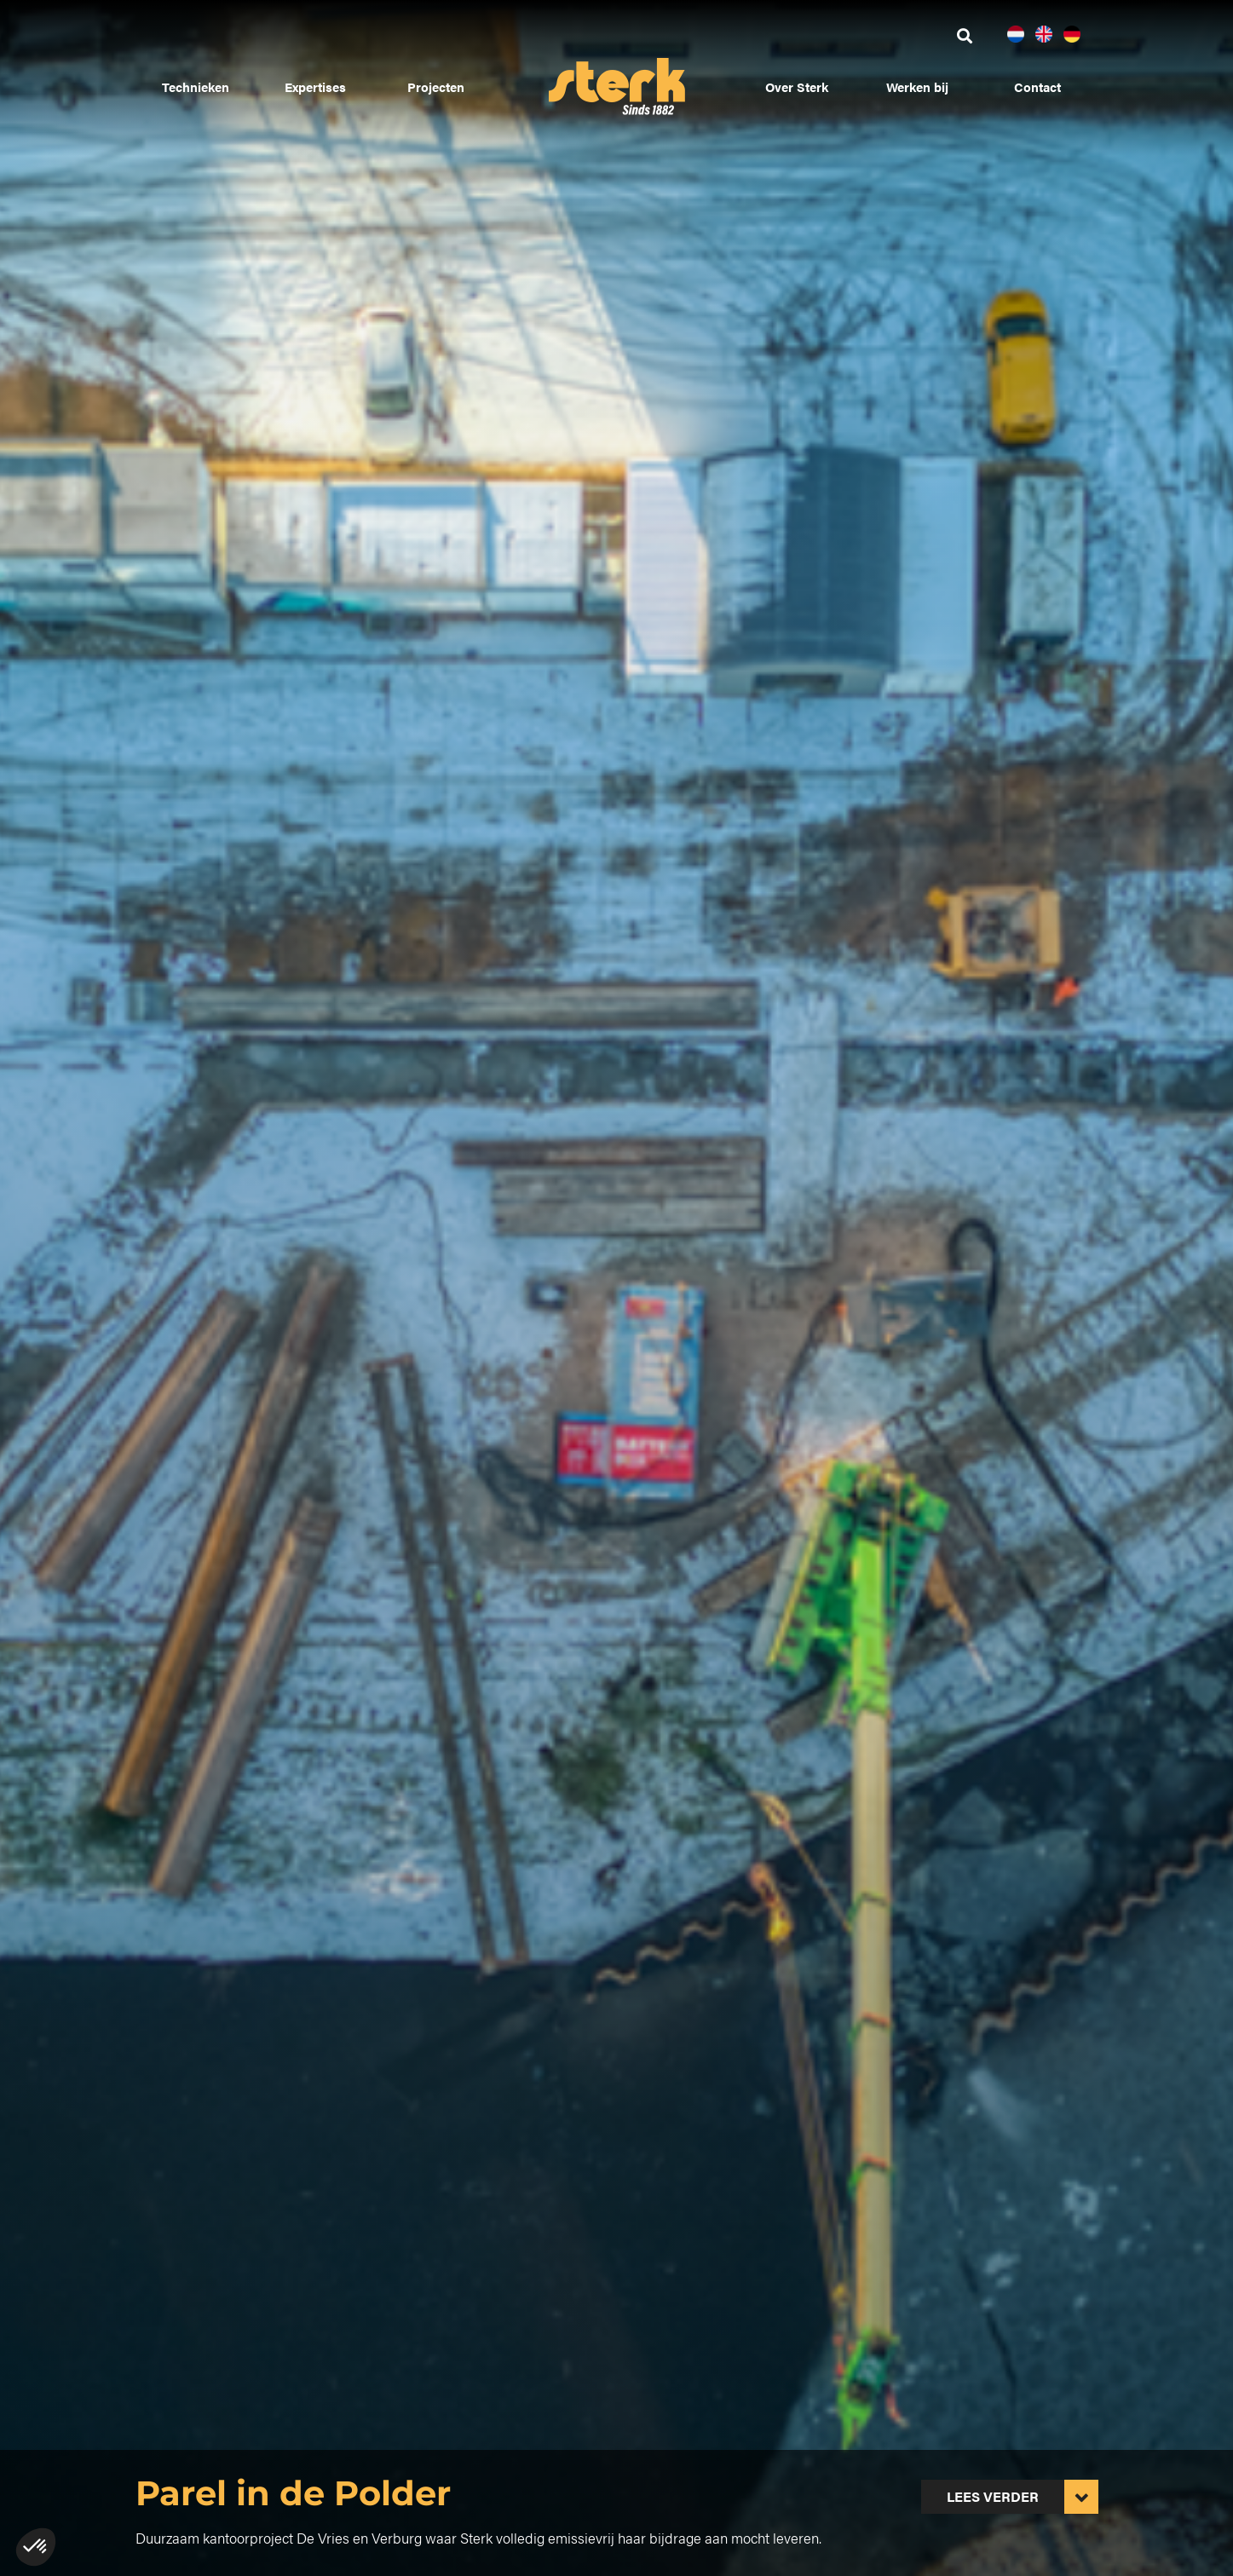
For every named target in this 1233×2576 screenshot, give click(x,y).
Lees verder (993, 2496)
